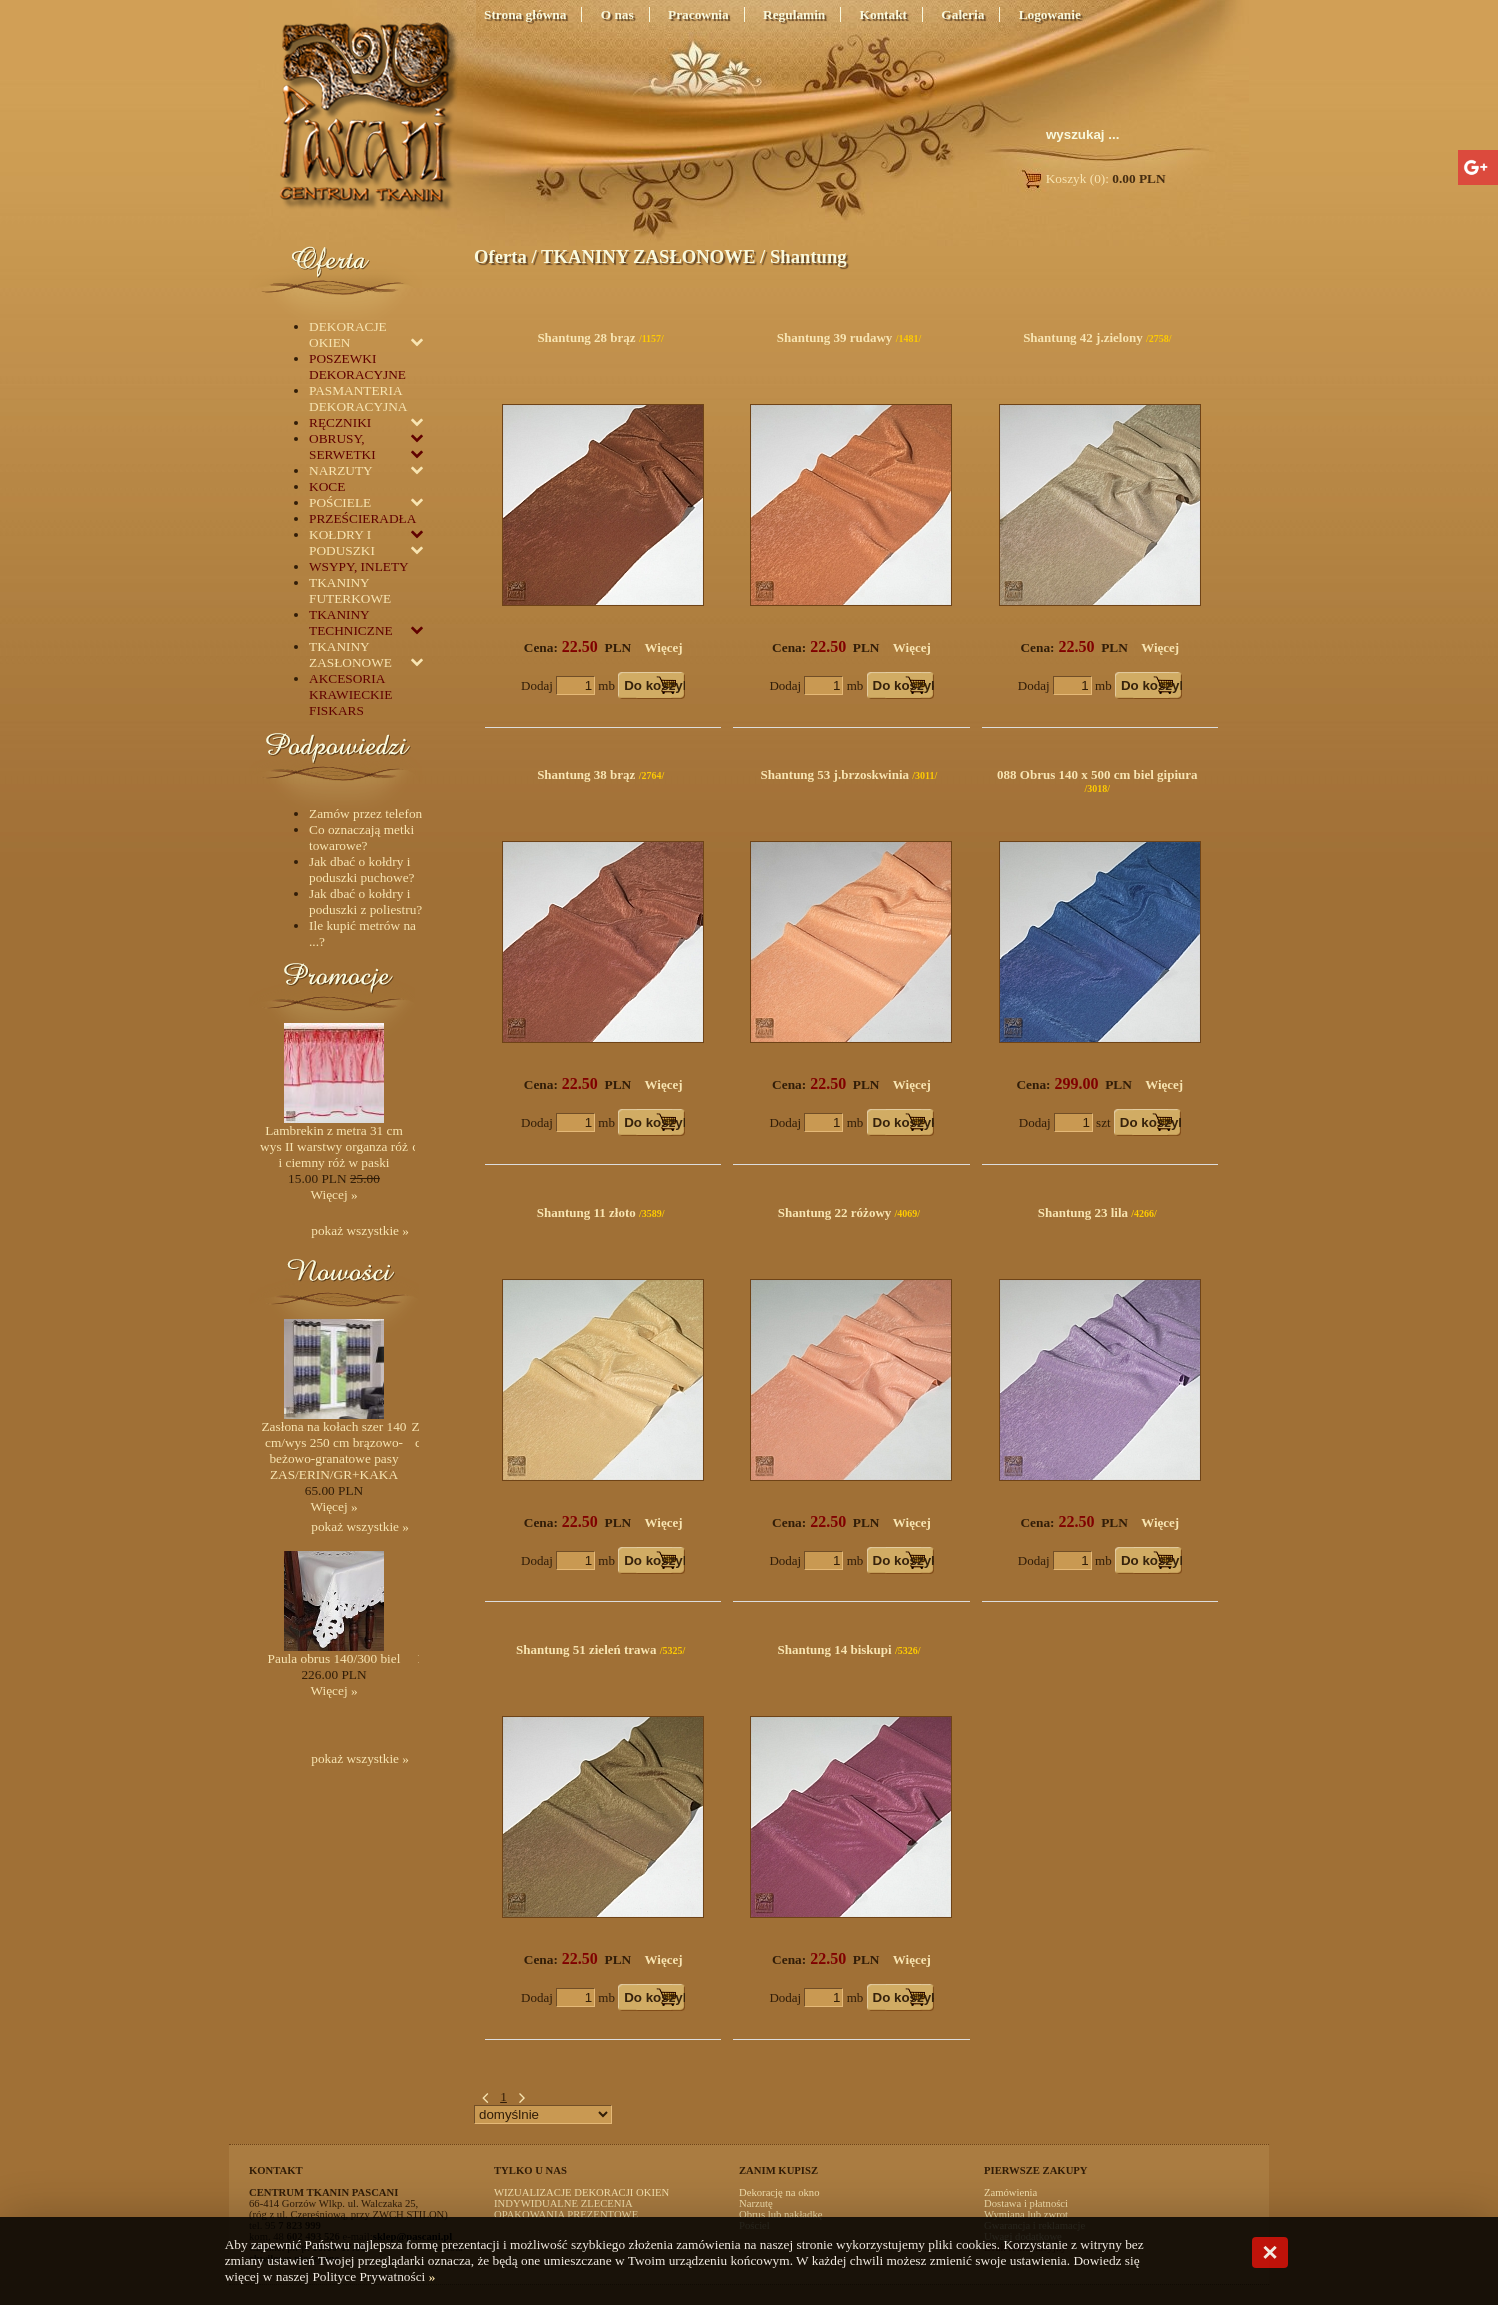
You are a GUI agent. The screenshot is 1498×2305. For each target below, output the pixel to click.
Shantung (808, 256)
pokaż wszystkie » (360, 1230)
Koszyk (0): (1092, 178)
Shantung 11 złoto (586, 1212)
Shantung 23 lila (1083, 1212)
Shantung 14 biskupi (834, 1649)
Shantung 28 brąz (586, 337)
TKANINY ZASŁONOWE (648, 256)
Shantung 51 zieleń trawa (586, 1649)
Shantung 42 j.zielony (1083, 337)
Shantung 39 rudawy (835, 337)
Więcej (664, 647)
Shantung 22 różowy (834, 1212)
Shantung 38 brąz (586, 774)
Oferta (500, 256)
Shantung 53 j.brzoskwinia (835, 774)
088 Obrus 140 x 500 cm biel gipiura (1097, 774)
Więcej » (333, 1194)
